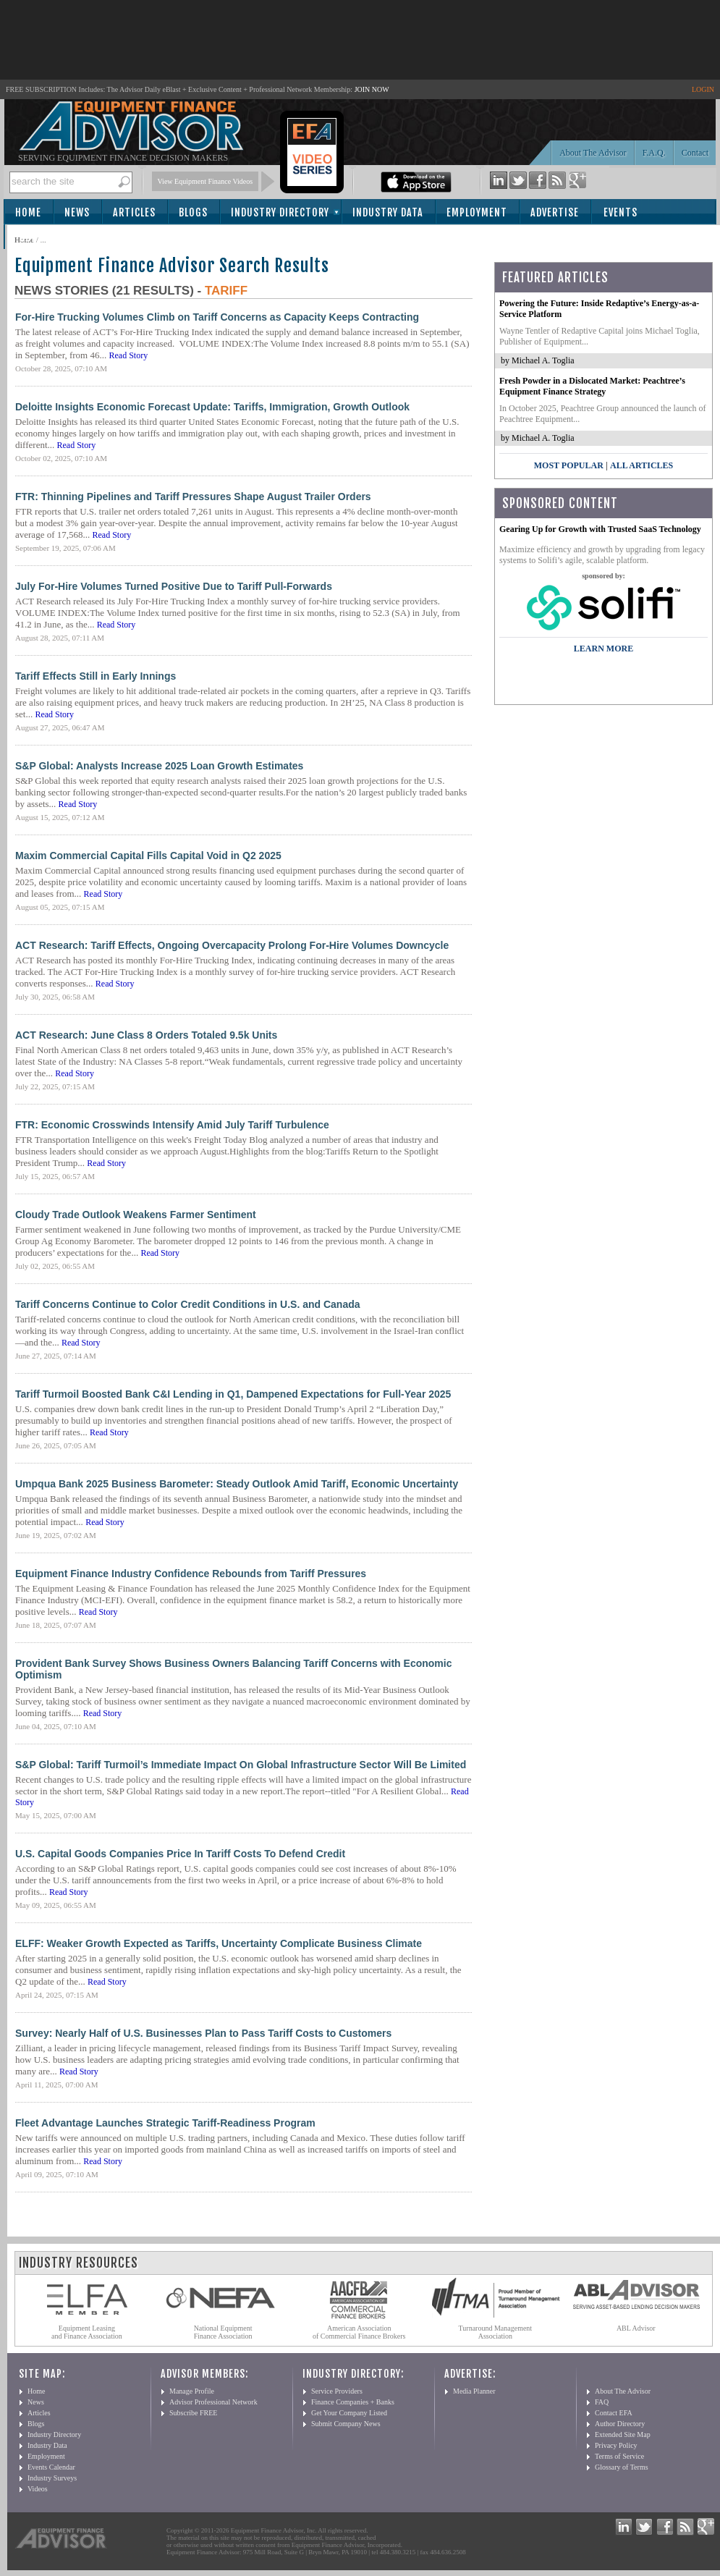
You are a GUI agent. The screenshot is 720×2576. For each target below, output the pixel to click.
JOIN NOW (372, 89)
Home (28, 212)
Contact (695, 153)
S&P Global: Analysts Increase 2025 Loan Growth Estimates (159, 766)
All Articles (641, 465)
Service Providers (337, 2391)
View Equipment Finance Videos (205, 181)
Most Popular (568, 465)
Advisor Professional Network (213, 2402)
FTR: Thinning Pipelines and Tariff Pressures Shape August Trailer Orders (193, 496)
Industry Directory (280, 212)
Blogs (193, 212)
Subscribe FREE (193, 2413)
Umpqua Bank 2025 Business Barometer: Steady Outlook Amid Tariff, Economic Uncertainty (236, 1484)
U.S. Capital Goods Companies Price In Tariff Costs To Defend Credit (180, 1853)
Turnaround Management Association (496, 2332)
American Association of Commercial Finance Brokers (359, 2332)
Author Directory (620, 2424)
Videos (37, 2489)
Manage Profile (191, 2391)
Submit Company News (346, 2424)
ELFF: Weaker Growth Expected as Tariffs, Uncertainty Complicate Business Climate (218, 1943)
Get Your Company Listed (349, 2413)
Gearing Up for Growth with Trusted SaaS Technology (600, 529)
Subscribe (44, 238)
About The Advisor (592, 153)
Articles (134, 212)
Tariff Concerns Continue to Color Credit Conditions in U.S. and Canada (187, 1304)
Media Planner (474, 2391)
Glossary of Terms (621, 2467)
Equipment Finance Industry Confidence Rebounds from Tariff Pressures (190, 1573)
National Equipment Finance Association (223, 2332)
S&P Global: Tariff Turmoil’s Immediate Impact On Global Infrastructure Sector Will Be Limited (240, 1764)
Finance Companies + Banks (352, 2402)
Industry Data (387, 212)
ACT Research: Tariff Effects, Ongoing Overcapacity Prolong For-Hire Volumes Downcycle (232, 945)
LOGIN (703, 89)
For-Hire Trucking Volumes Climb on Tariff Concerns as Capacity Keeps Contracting (217, 317)
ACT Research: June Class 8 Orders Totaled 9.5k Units (146, 1035)
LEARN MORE (603, 648)
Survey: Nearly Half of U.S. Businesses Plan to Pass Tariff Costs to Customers (203, 2033)
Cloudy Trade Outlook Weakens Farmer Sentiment (135, 1214)
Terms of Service (619, 2456)
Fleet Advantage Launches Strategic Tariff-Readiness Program (165, 2123)
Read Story (128, 355)
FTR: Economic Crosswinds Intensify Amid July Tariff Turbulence (172, 1125)
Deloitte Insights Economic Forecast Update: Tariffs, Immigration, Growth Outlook (212, 407)
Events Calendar (51, 2467)
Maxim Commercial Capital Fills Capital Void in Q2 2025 (148, 855)
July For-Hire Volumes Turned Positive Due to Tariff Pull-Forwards (173, 586)
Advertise (554, 212)
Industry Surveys (52, 2478)
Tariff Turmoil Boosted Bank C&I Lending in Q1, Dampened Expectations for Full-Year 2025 (233, 1394)
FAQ (602, 2402)
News (77, 212)
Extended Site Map (623, 2434)
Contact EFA (613, 2413)
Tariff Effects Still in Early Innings (95, 676)
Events (620, 212)
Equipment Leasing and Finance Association (86, 2332)
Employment (476, 212)
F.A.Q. (654, 153)
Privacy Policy (616, 2445)
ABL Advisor (636, 2328)
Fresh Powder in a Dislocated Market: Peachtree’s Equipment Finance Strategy (592, 386)
